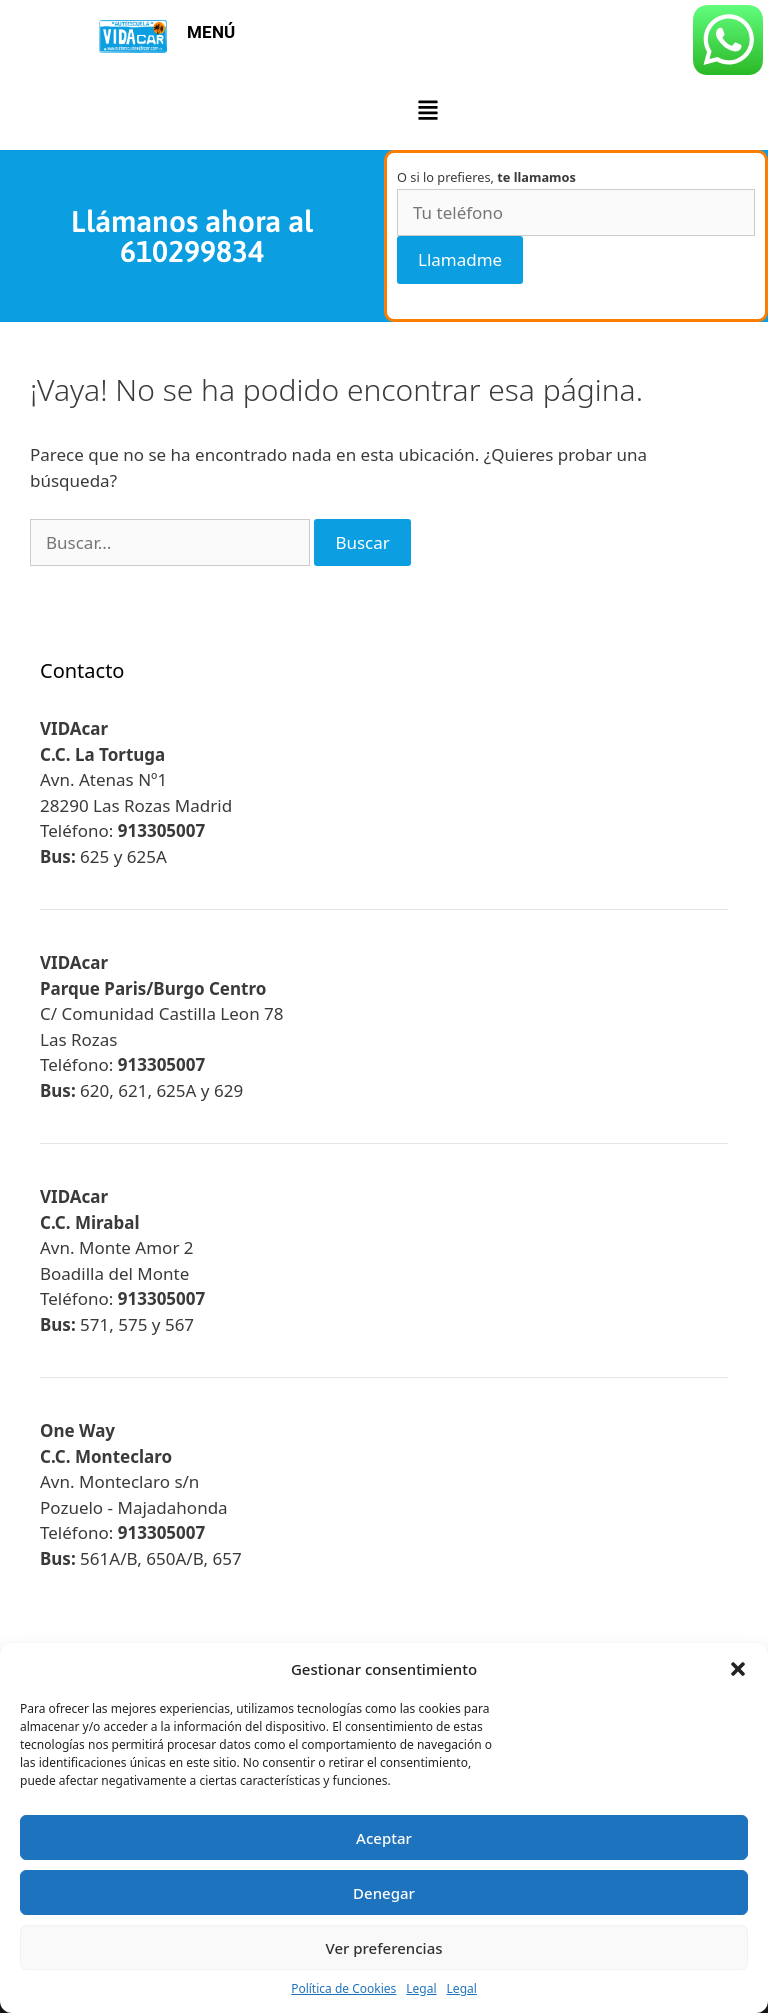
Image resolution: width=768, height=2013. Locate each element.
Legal (421, 1988)
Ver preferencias (383, 1948)
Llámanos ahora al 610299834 (192, 236)
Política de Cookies (343, 1988)
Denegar (384, 1893)
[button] (738, 1669)
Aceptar (384, 1838)
